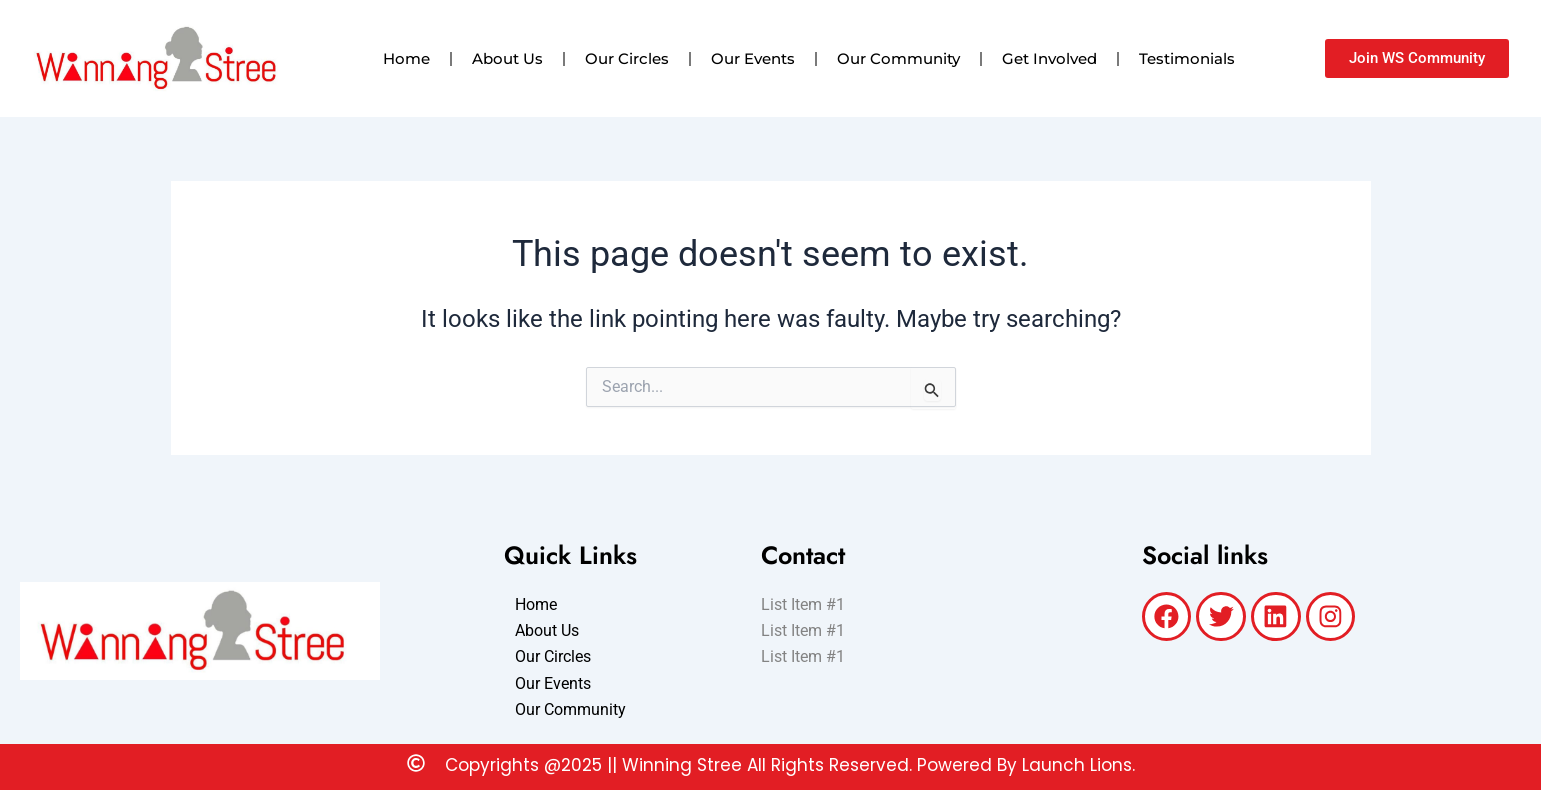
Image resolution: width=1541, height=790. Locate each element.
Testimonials (1187, 58)
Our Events (753, 58)
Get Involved (1049, 58)
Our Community (898, 58)
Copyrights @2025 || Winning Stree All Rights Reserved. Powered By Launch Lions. (790, 765)
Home (406, 58)
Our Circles (627, 58)
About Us (507, 58)
